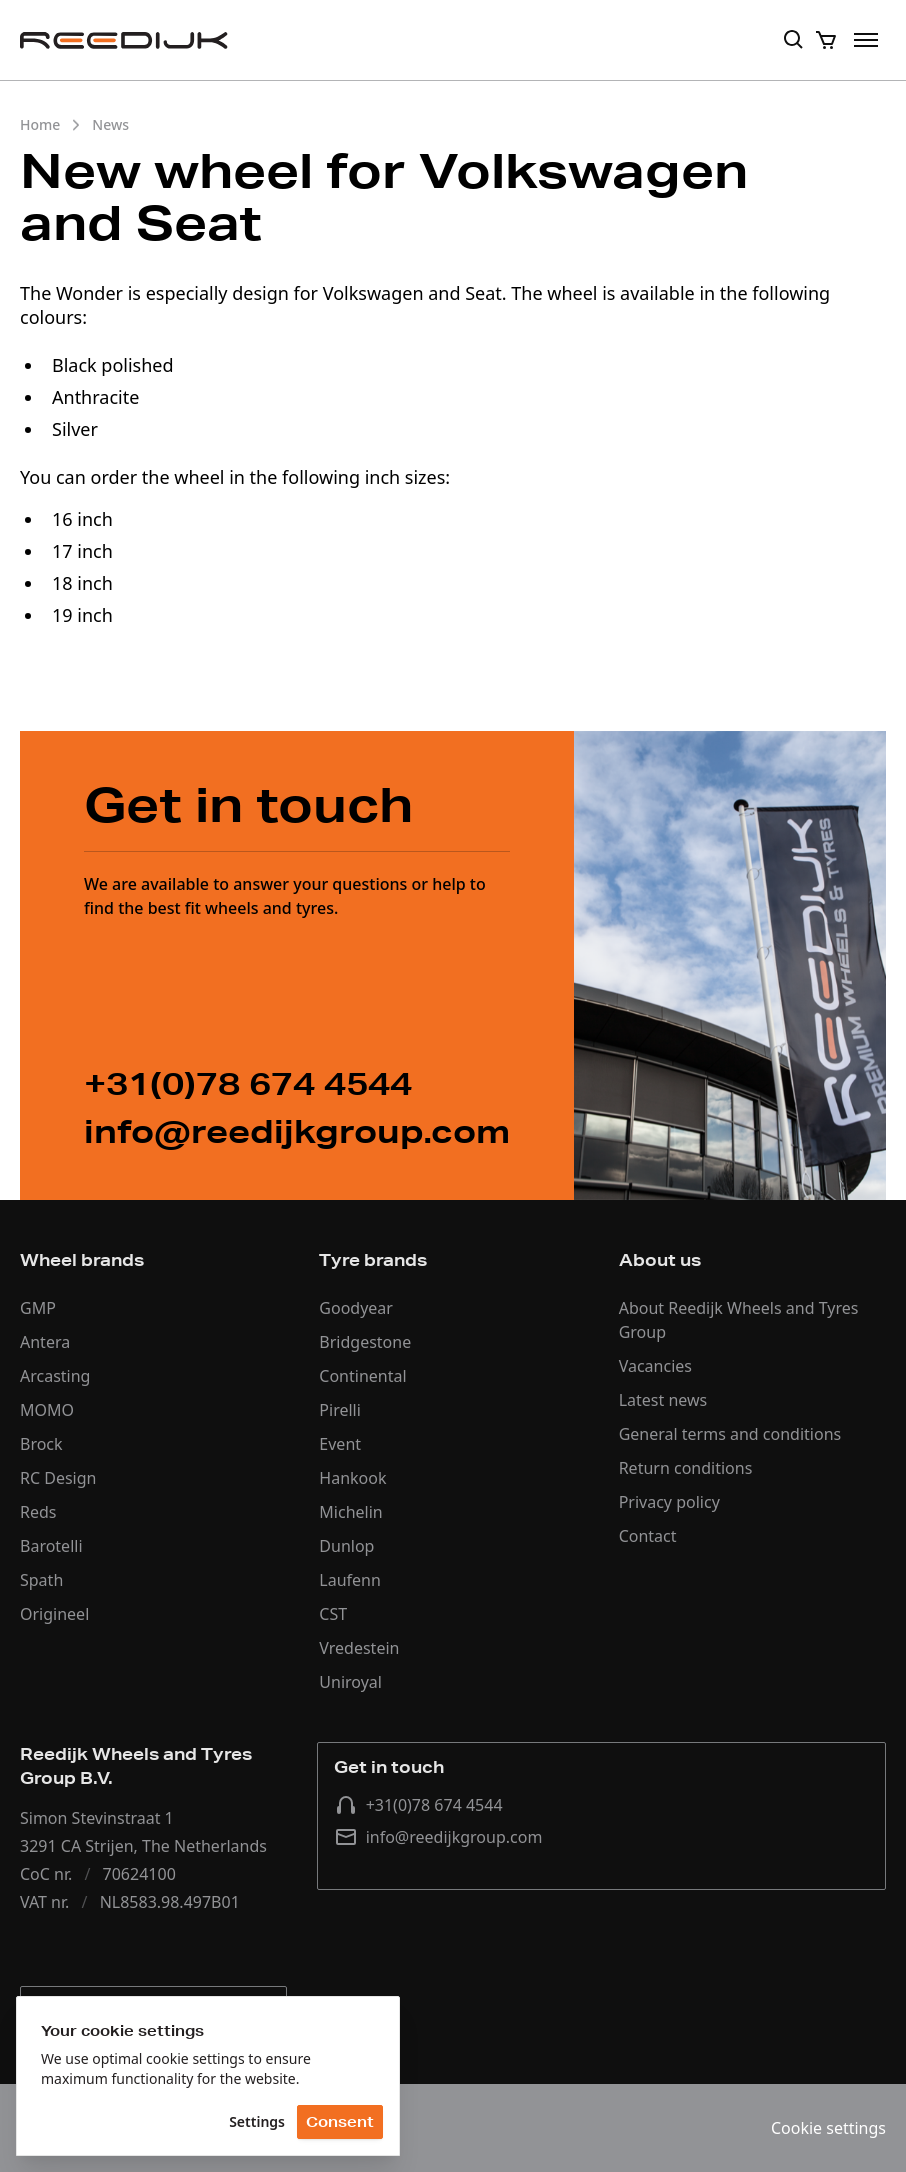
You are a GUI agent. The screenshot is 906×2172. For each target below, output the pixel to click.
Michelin (350, 1512)
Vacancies (655, 1366)
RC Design (58, 1478)
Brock (41, 1444)
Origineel (54, 1614)
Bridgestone (365, 1342)
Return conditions (686, 1468)
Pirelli (340, 1410)
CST (333, 1614)
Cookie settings (828, 2128)
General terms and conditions (730, 1434)
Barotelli (51, 1546)
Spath (41, 1580)
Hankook (352, 1478)
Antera (45, 1342)
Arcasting (55, 1376)
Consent (340, 2122)
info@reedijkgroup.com (438, 1837)
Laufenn (350, 1580)
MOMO (47, 1410)
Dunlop (346, 1546)
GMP (38, 1308)
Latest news (663, 1400)
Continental (362, 1376)
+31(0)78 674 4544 (418, 1805)
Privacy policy (669, 1502)
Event (340, 1444)
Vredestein (359, 1648)
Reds (38, 1512)
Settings (257, 2121)
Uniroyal (350, 1682)
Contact (648, 1536)
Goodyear (356, 1308)
